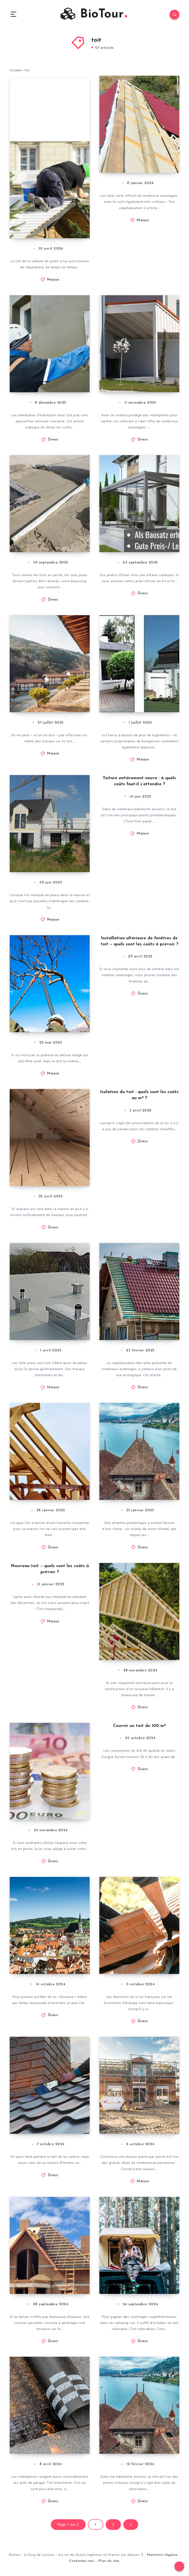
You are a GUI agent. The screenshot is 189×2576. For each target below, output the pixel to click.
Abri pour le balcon (46, 1961)
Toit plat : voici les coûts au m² (44, 375)
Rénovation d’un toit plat (48, 1323)
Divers (53, 440)
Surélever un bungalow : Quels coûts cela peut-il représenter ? (133, 686)
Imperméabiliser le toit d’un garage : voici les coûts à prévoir (45, 2428)
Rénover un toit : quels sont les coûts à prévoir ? (140, 2432)
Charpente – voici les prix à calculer (48, 1483)
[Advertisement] (50, 108)
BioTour (94, 14)
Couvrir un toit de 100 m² (139, 1726)
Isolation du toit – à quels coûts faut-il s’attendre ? (47, 1798)
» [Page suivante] (131, 2524)
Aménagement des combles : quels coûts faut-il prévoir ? (48, 1164)
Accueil (15, 70)
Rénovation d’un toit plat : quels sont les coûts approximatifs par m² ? (48, 526)
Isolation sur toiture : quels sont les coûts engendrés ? (48, 1010)
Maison (53, 280)
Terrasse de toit (41, 2281)
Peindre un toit (40, 2121)
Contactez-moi (82, 2561)
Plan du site (108, 2561)
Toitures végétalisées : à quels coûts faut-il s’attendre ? (139, 151)
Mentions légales (162, 2554)
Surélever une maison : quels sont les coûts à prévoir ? (50, 851)
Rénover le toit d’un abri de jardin (47, 221)
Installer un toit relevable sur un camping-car (131, 2272)
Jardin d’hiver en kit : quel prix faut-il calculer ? (138, 531)
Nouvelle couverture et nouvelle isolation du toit (137, 1952)
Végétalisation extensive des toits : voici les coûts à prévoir (136, 1314)
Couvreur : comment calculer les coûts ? (47, 695)
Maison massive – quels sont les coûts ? (138, 2117)
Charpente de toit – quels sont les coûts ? (138, 1643)
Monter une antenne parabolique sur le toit (138, 1478)
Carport (120, 379)
